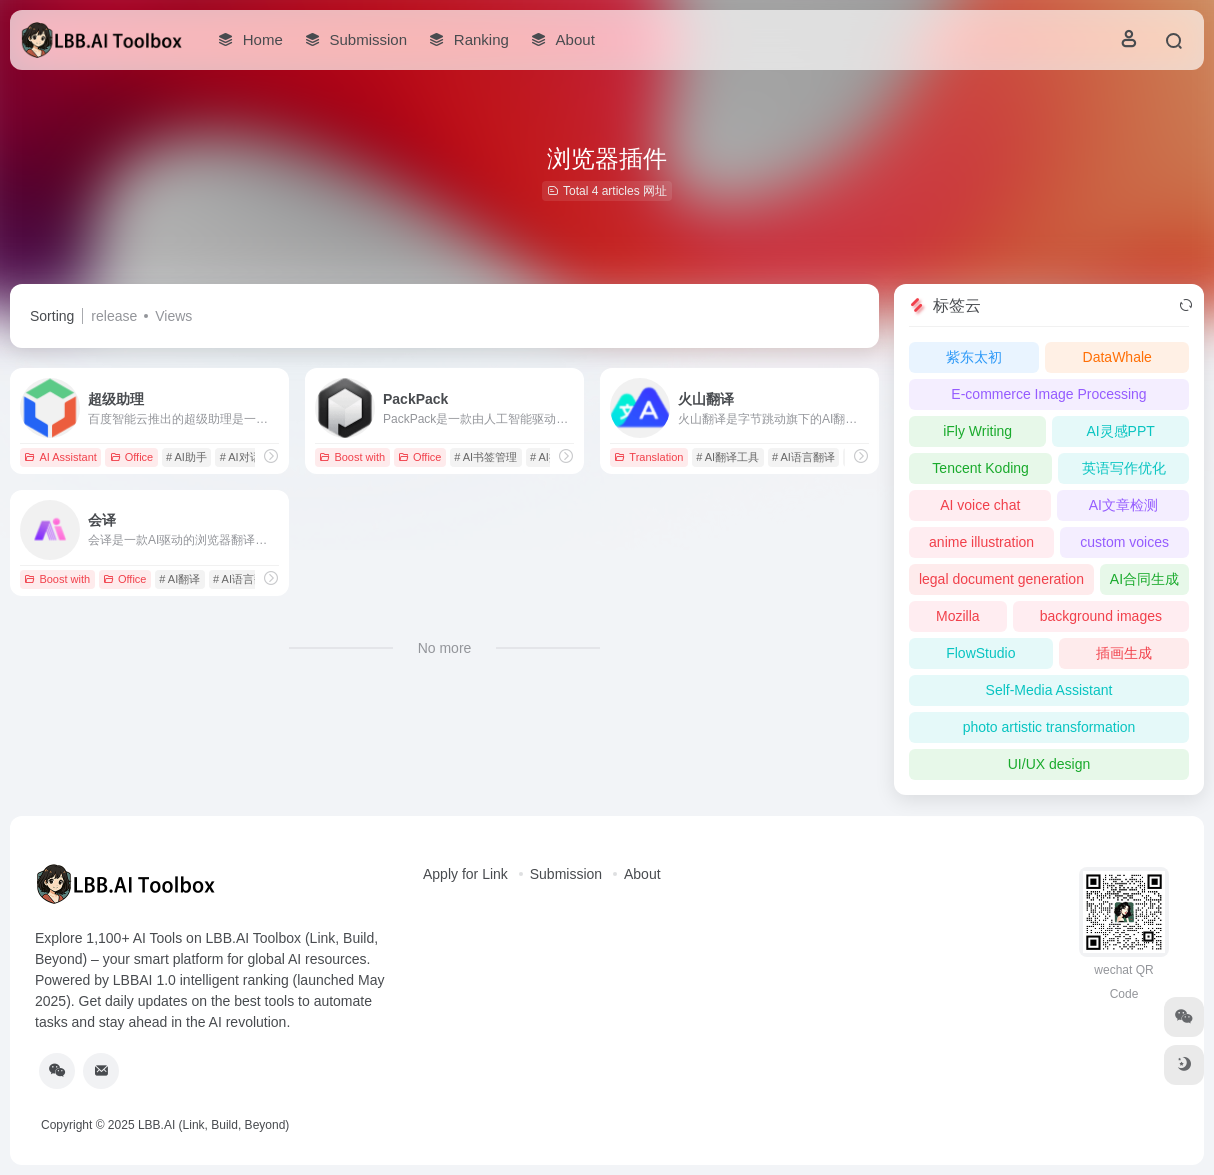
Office (132, 457)
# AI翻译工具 (727, 457)
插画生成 (1124, 653)
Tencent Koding (980, 468)
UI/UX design (1049, 764)
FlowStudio (980, 653)
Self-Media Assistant (1049, 690)
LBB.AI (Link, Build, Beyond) (213, 1125)
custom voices (1124, 542)
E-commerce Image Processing (1048, 394)
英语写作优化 (1124, 468)
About (642, 874)
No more (445, 648)
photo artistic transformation (1049, 727)
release (114, 316)
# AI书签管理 (485, 457)
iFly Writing (977, 431)
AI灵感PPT (1120, 431)
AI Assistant (60, 457)
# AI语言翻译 (803, 457)
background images (1101, 616)
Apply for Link (465, 874)
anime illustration (981, 542)
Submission (566, 874)
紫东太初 (974, 357)
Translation (648, 457)
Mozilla (958, 616)
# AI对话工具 (251, 457)
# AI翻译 (179, 579)
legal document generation (1001, 579)
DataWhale (1117, 357)
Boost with (352, 457)
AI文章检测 (1123, 505)
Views (173, 316)
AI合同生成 (1144, 579)
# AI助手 (186, 457)
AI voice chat (980, 505)
